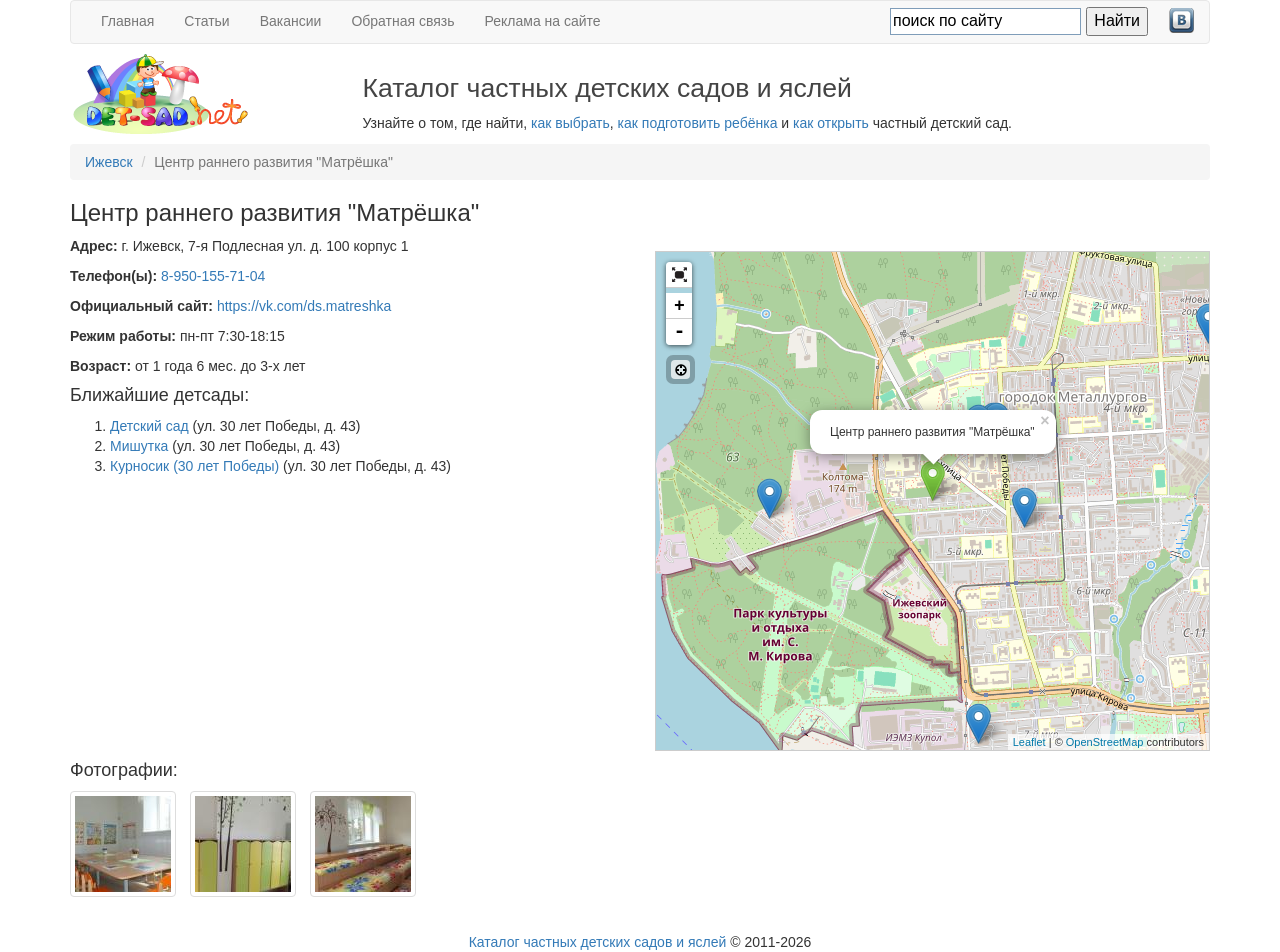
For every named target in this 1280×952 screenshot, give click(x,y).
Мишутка (139, 446)
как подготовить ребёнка (698, 123)
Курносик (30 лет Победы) (194, 466)
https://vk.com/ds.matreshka (304, 306)
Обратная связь (402, 21)
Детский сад (149, 426)
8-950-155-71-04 (213, 276)
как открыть (831, 123)
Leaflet (1029, 742)
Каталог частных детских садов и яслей (598, 942)
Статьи (206, 21)
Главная (127, 21)
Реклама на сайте (543, 21)
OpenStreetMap (1105, 742)
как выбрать (570, 123)
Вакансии (291, 21)
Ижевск (109, 162)
